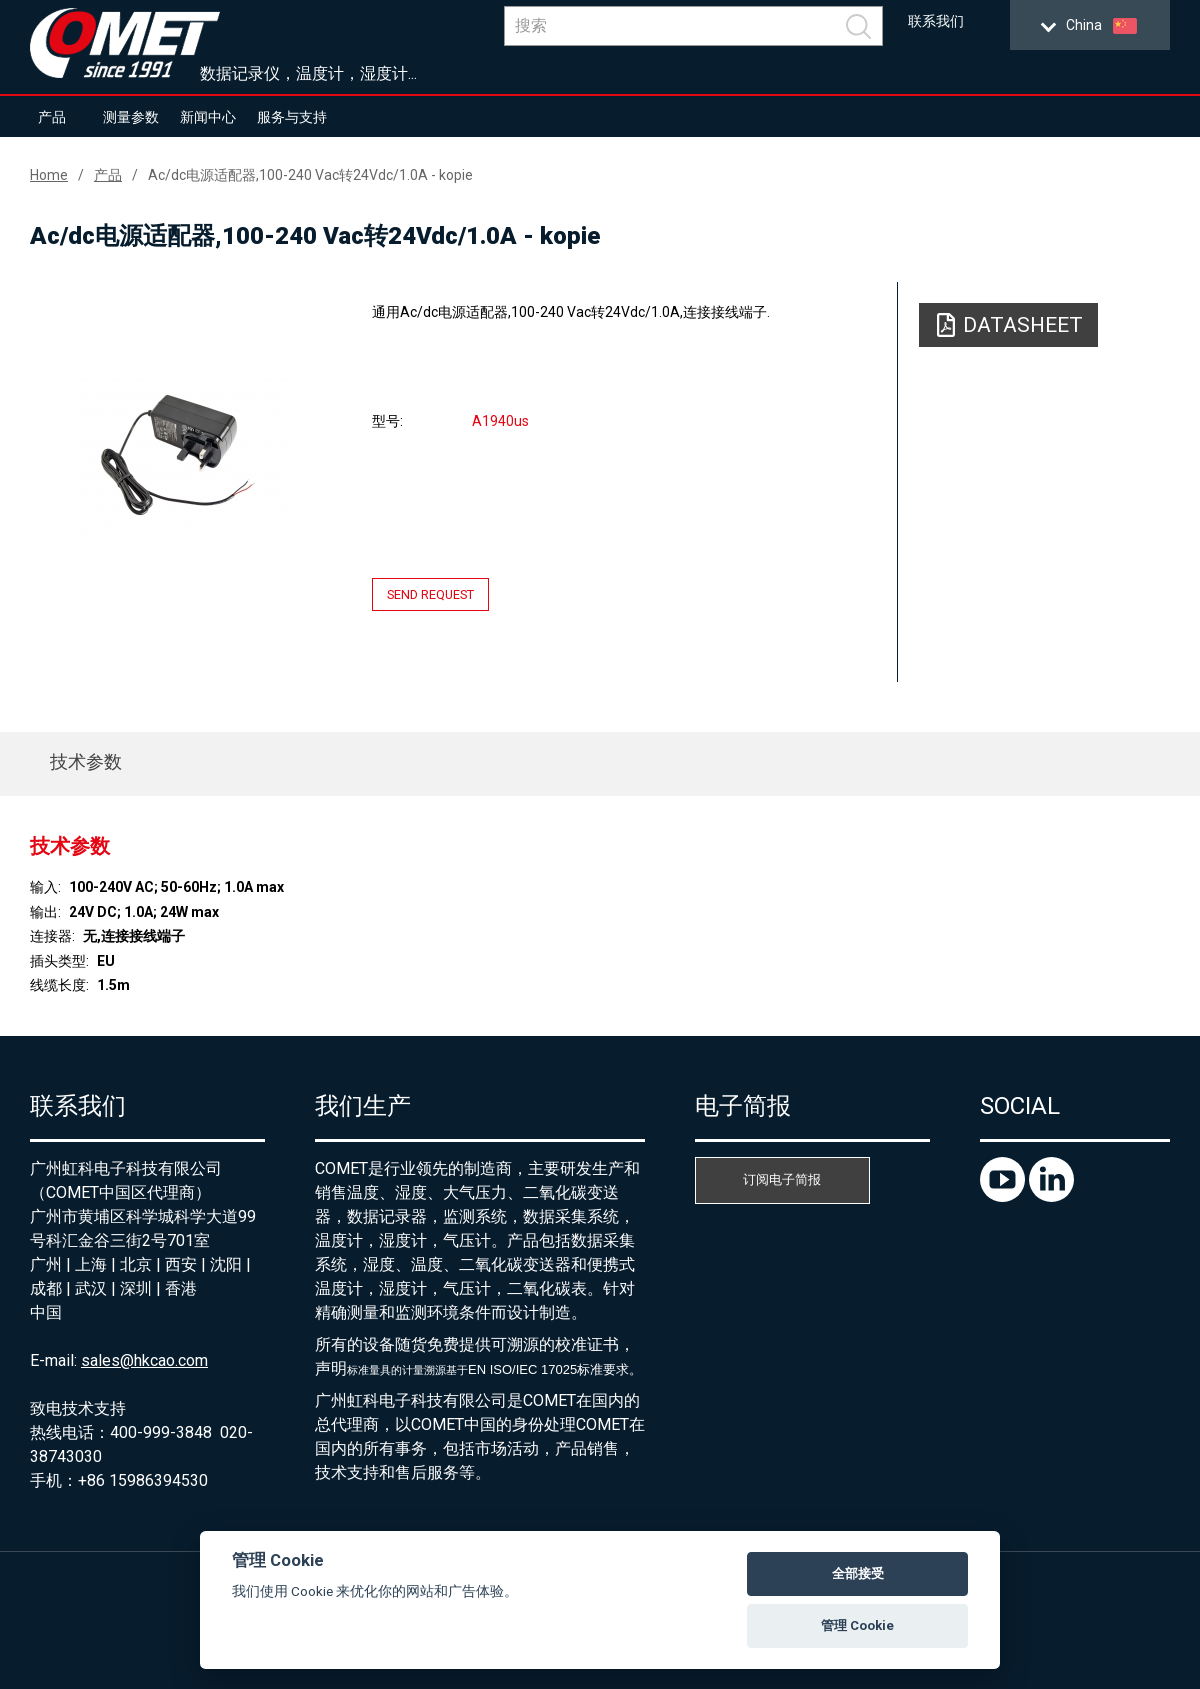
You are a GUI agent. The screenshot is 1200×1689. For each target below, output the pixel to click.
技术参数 (86, 761)
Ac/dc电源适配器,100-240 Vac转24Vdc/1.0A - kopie (310, 175)
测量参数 (131, 117)
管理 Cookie (857, 1625)
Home (49, 175)
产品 (52, 117)
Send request (430, 594)
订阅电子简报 (782, 1179)
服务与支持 (292, 117)
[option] (184, 457)
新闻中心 (208, 117)
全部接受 (858, 1573)
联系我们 (936, 21)
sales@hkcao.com (144, 1360)
